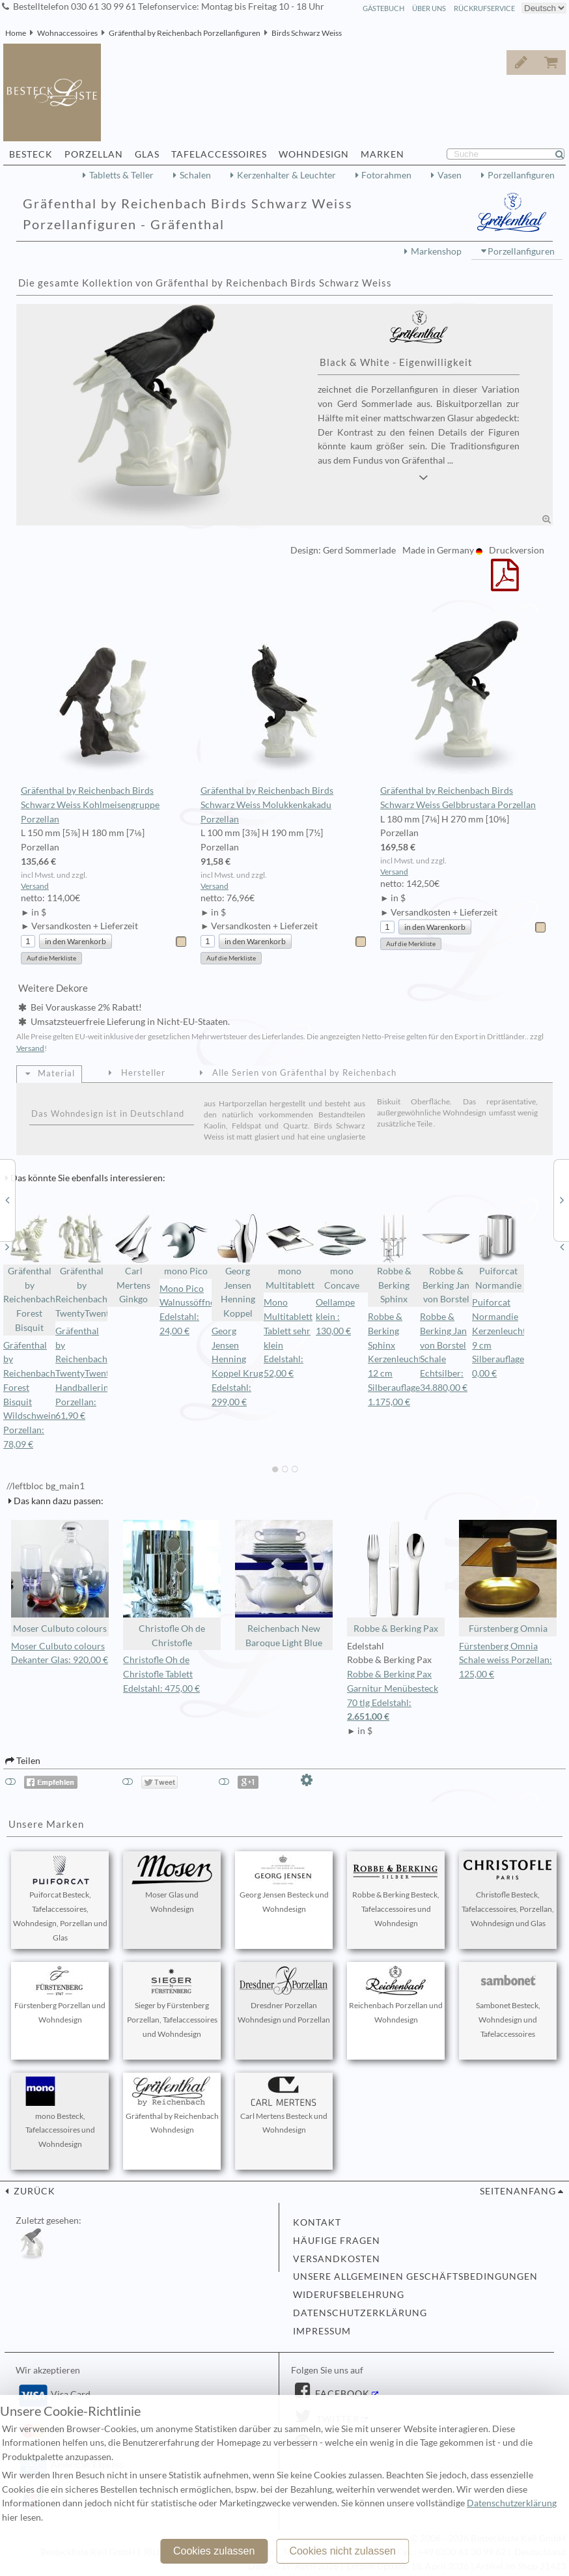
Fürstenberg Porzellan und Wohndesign (59, 1995)
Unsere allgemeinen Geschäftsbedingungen (415, 2276)
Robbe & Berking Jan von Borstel (446, 1258)
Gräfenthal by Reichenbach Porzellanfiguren (184, 33)
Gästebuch (383, 8)
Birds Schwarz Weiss (306, 33)
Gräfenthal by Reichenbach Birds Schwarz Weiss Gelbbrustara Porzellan (464, 711)
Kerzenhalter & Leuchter (286, 175)
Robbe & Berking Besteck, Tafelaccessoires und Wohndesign (396, 1891)
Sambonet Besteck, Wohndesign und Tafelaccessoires (508, 2002)
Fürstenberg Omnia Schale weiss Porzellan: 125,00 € (505, 1660)
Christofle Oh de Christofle (172, 1584)
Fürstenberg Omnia (508, 1577)
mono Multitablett (290, 1251)
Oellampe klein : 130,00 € (335, 1316)
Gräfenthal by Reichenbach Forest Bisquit (29, 1272)
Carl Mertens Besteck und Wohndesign (284, 2106)
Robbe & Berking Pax (396, 1577)
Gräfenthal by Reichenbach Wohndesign (172, 2106)
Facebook (341, 2393)
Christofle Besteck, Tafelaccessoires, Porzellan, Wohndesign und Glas (508, 1891)
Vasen (449, 175)
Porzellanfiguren (521, 175)
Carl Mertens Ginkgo (133, 1258)
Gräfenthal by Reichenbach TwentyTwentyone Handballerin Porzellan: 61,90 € (92, 1373)
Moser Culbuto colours (60, 1577)
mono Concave (342, 1251)
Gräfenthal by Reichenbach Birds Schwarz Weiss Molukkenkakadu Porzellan (284, 718)
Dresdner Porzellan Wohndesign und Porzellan (284, 1995)
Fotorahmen (386, 175)
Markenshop (436, 251)
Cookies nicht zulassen (342, 2550)
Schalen (195, 175)
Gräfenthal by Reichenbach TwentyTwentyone (81, 1265)
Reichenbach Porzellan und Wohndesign (396, 1995)
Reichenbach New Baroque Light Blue (284, 1584)
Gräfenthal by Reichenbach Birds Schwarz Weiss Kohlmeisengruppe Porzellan (104, 718)
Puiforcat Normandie (498, 1251)
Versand (35, 886)
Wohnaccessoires (67, 33)
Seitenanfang (518, 2191)
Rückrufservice (484, 8)
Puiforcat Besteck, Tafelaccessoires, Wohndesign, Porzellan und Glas (60, 1898)
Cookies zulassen (214, 2550)
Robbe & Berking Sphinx (394, 1258)
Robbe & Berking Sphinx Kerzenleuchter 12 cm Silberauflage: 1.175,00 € (399, 1359)
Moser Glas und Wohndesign (172, 1884)
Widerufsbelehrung (348, 2294)
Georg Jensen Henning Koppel (238, 1265)
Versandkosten (336, 2259)
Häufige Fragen (336, 2240)
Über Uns (429, 8)
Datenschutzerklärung (360, 2313)
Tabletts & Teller (121, 175)
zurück (33, 2191)
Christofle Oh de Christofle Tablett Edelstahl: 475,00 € (161, 1674)
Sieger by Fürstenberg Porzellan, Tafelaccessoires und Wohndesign (172, 2002)
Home (15, 33)
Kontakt (317, 2222)
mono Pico (186, 1244)
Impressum (322, 2331)
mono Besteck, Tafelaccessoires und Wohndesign (60, 2113)
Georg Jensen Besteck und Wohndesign (284, 1884)
